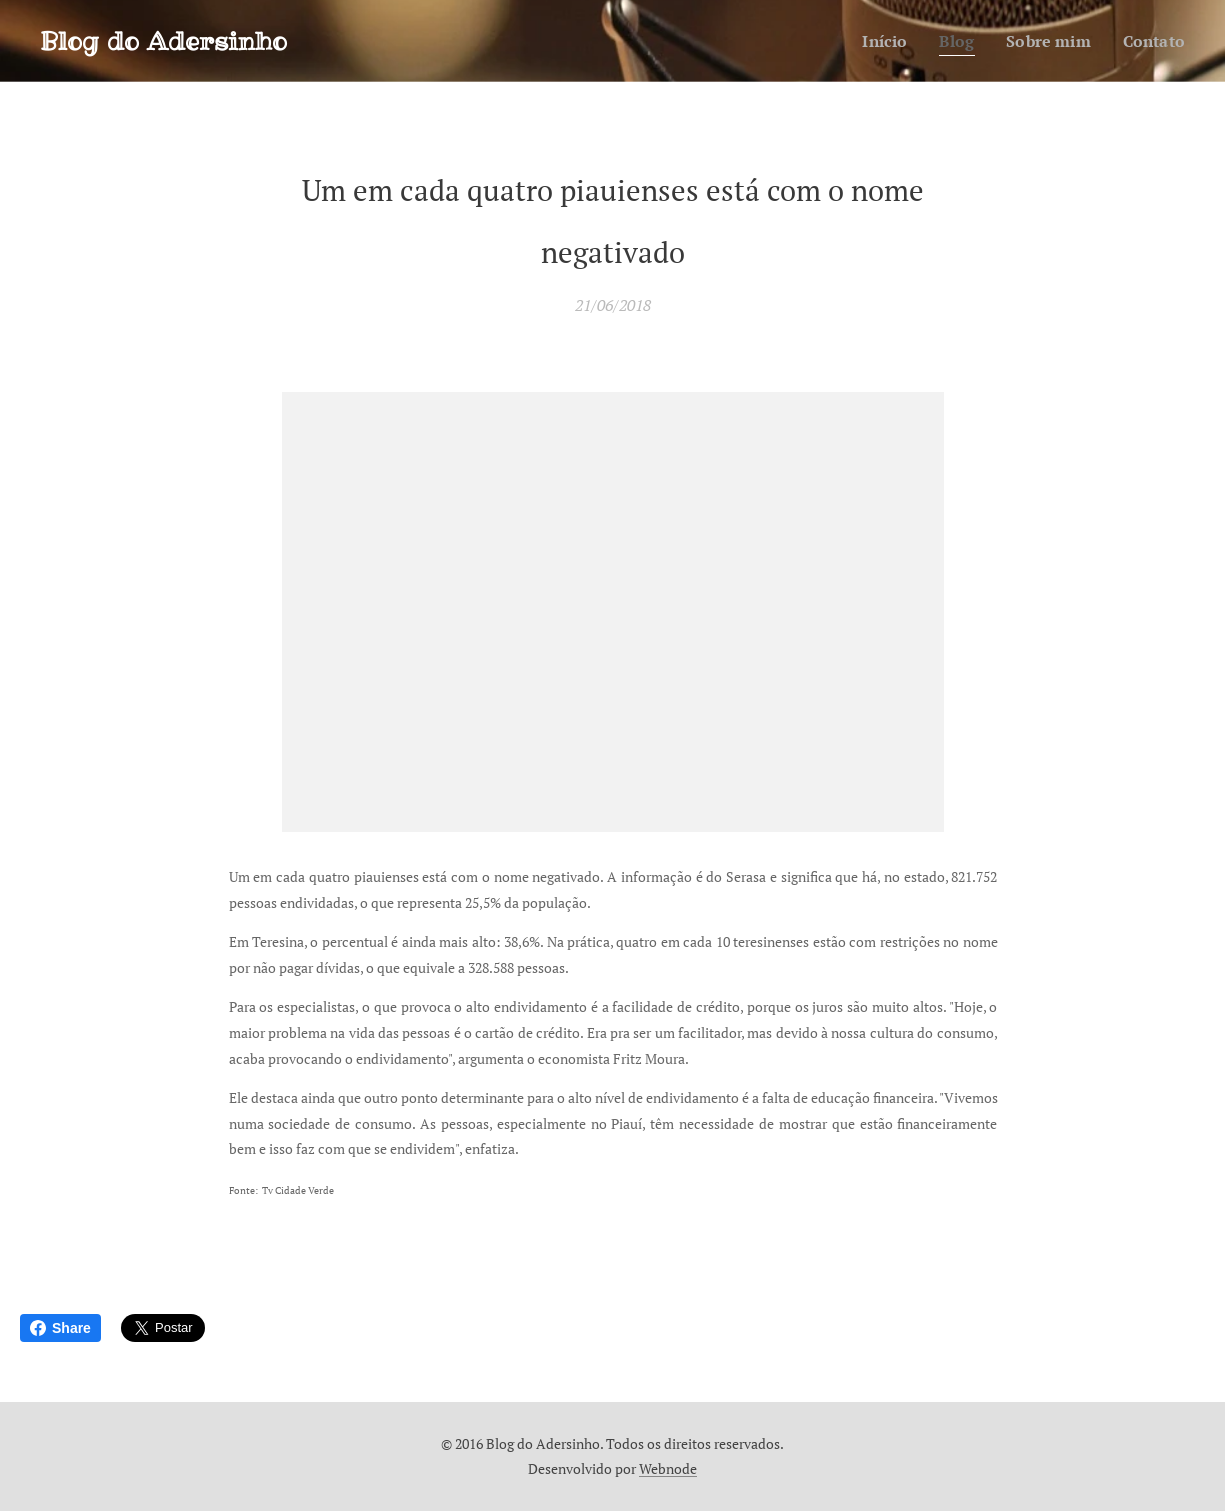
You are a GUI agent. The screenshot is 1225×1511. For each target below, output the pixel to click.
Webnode (668, 1468)
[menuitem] (876, 41)
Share (60, 1328)
